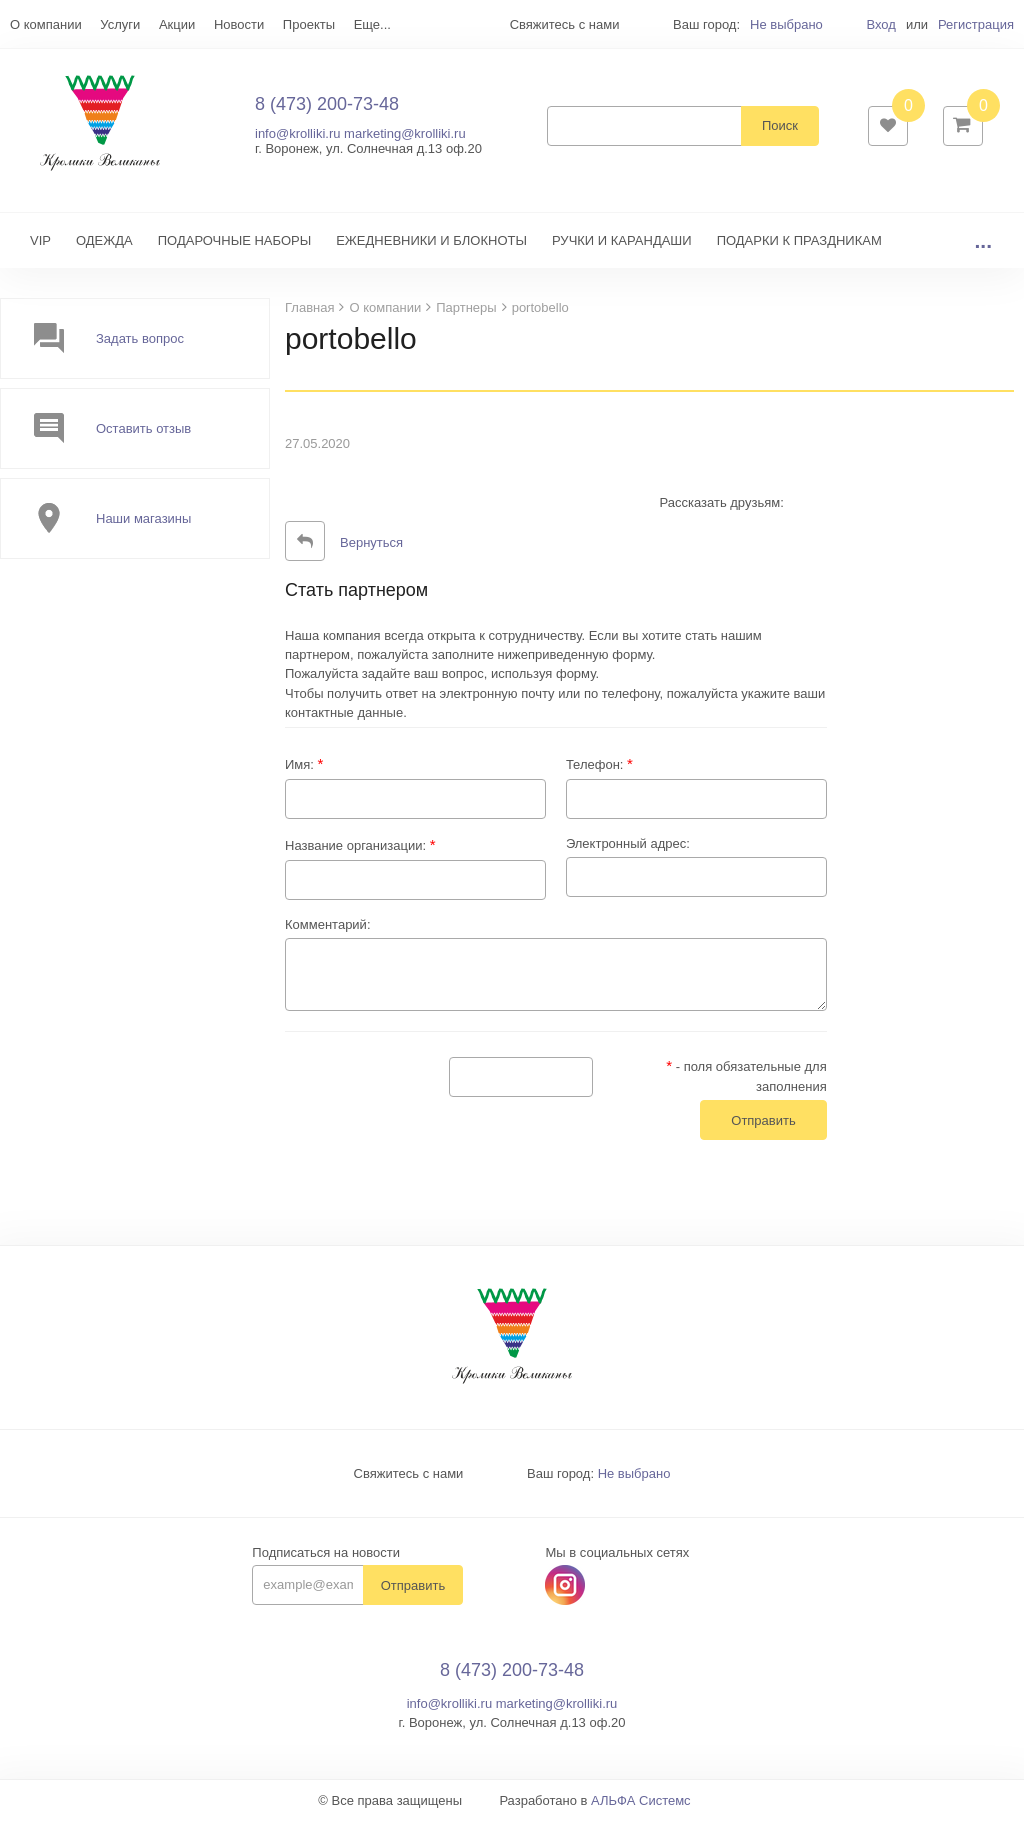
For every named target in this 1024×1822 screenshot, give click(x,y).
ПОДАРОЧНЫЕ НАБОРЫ (234, 242)
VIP (40, 242)
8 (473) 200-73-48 (327, 105)
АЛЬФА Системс (641, 1802)
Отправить (413, 1587)
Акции (177, 24)
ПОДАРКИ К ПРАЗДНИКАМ (799, 242)
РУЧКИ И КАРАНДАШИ (622, 242)
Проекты (309, 24)
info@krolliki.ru (297, 134)
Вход (880, 24)
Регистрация (976, 24)
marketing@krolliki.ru (405, 134)
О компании (46, 24)
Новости (239, 24)
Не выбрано (786, 24)
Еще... (372, 24)
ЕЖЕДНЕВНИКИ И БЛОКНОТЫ (431, 242)
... (983, 242)
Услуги (120, 24)
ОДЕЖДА (104, 242)
